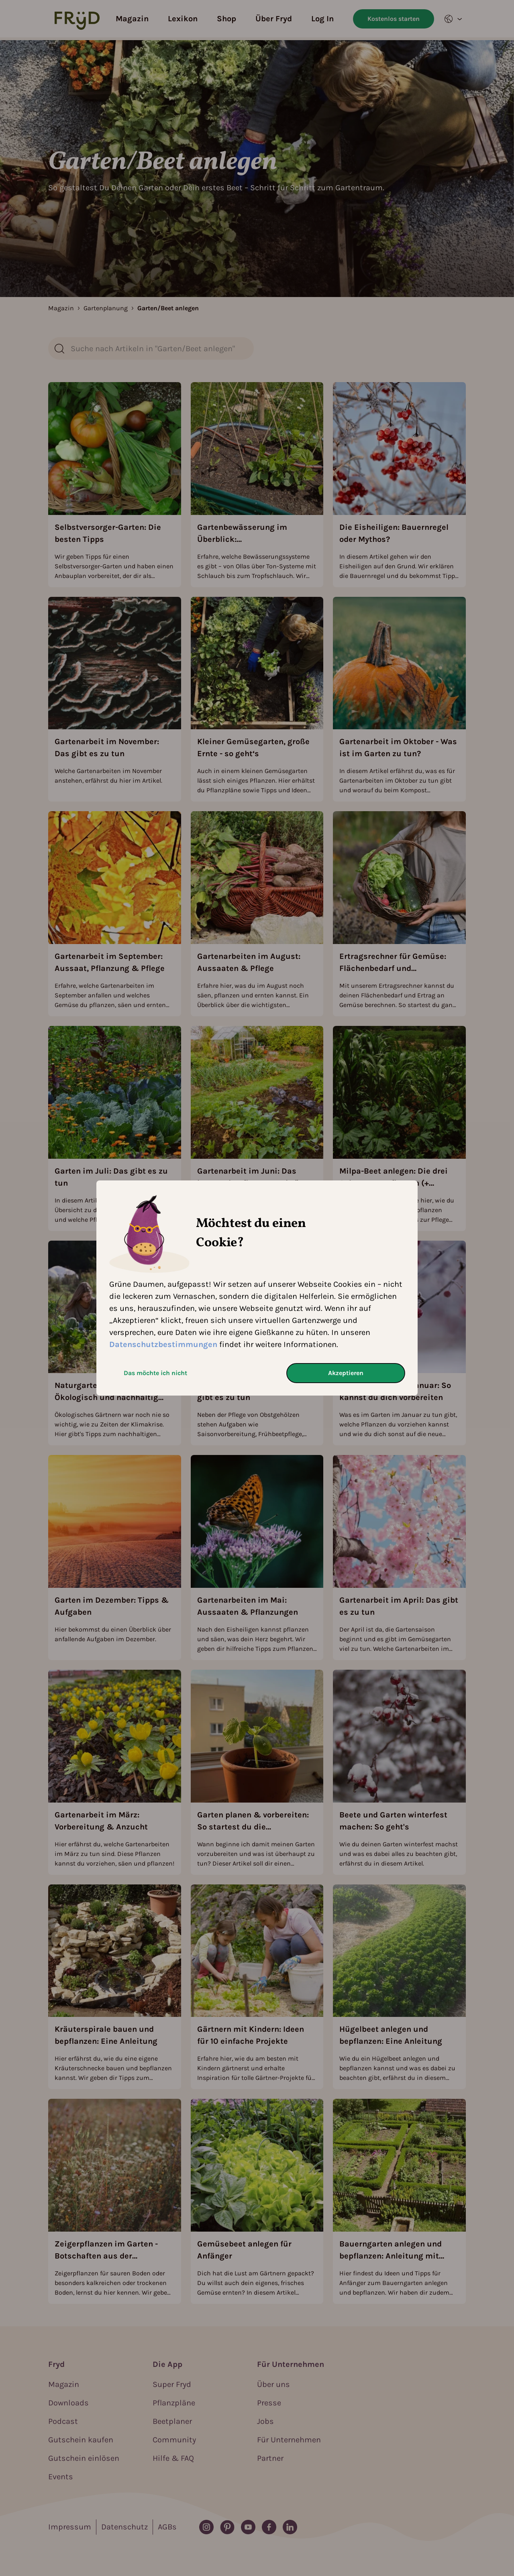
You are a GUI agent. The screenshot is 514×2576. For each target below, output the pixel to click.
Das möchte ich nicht (155, 1373)
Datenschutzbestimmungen (163, 1344)
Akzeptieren (345, 1373)
